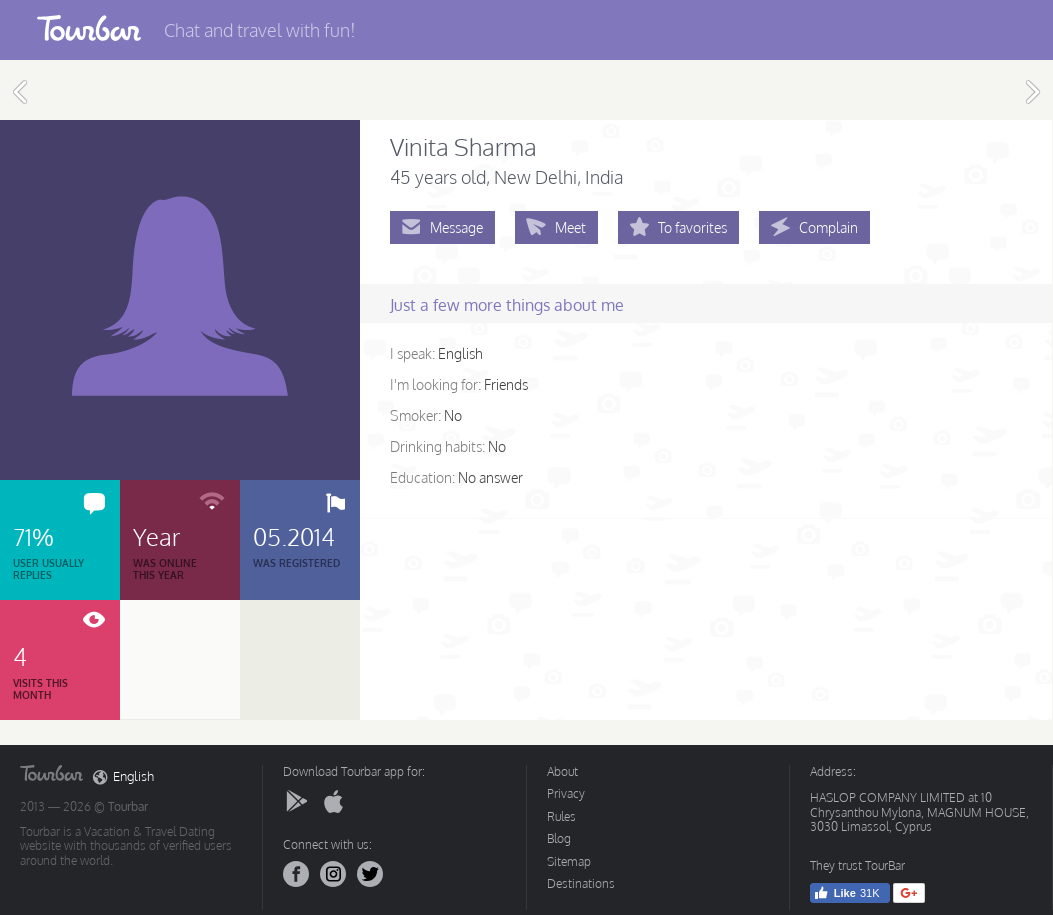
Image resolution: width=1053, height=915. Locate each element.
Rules (561, 816)
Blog (559, 838)
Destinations (581, 883)
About (562, 771)
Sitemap (569, 861)
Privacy (566, 793)
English (123, 777)
